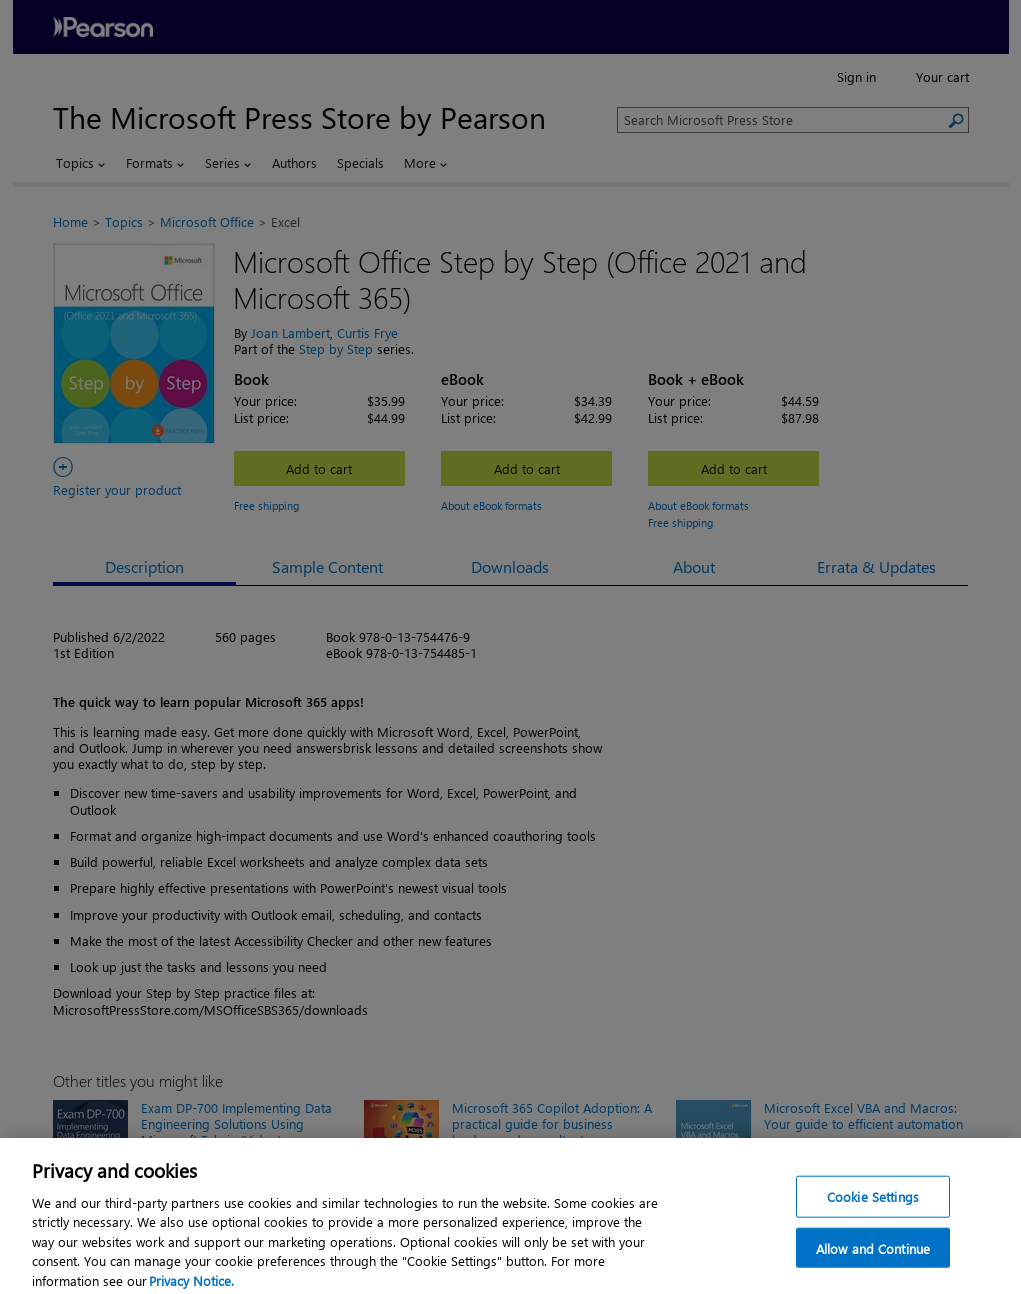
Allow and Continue (873, 1262)
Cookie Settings (873, 1211)
